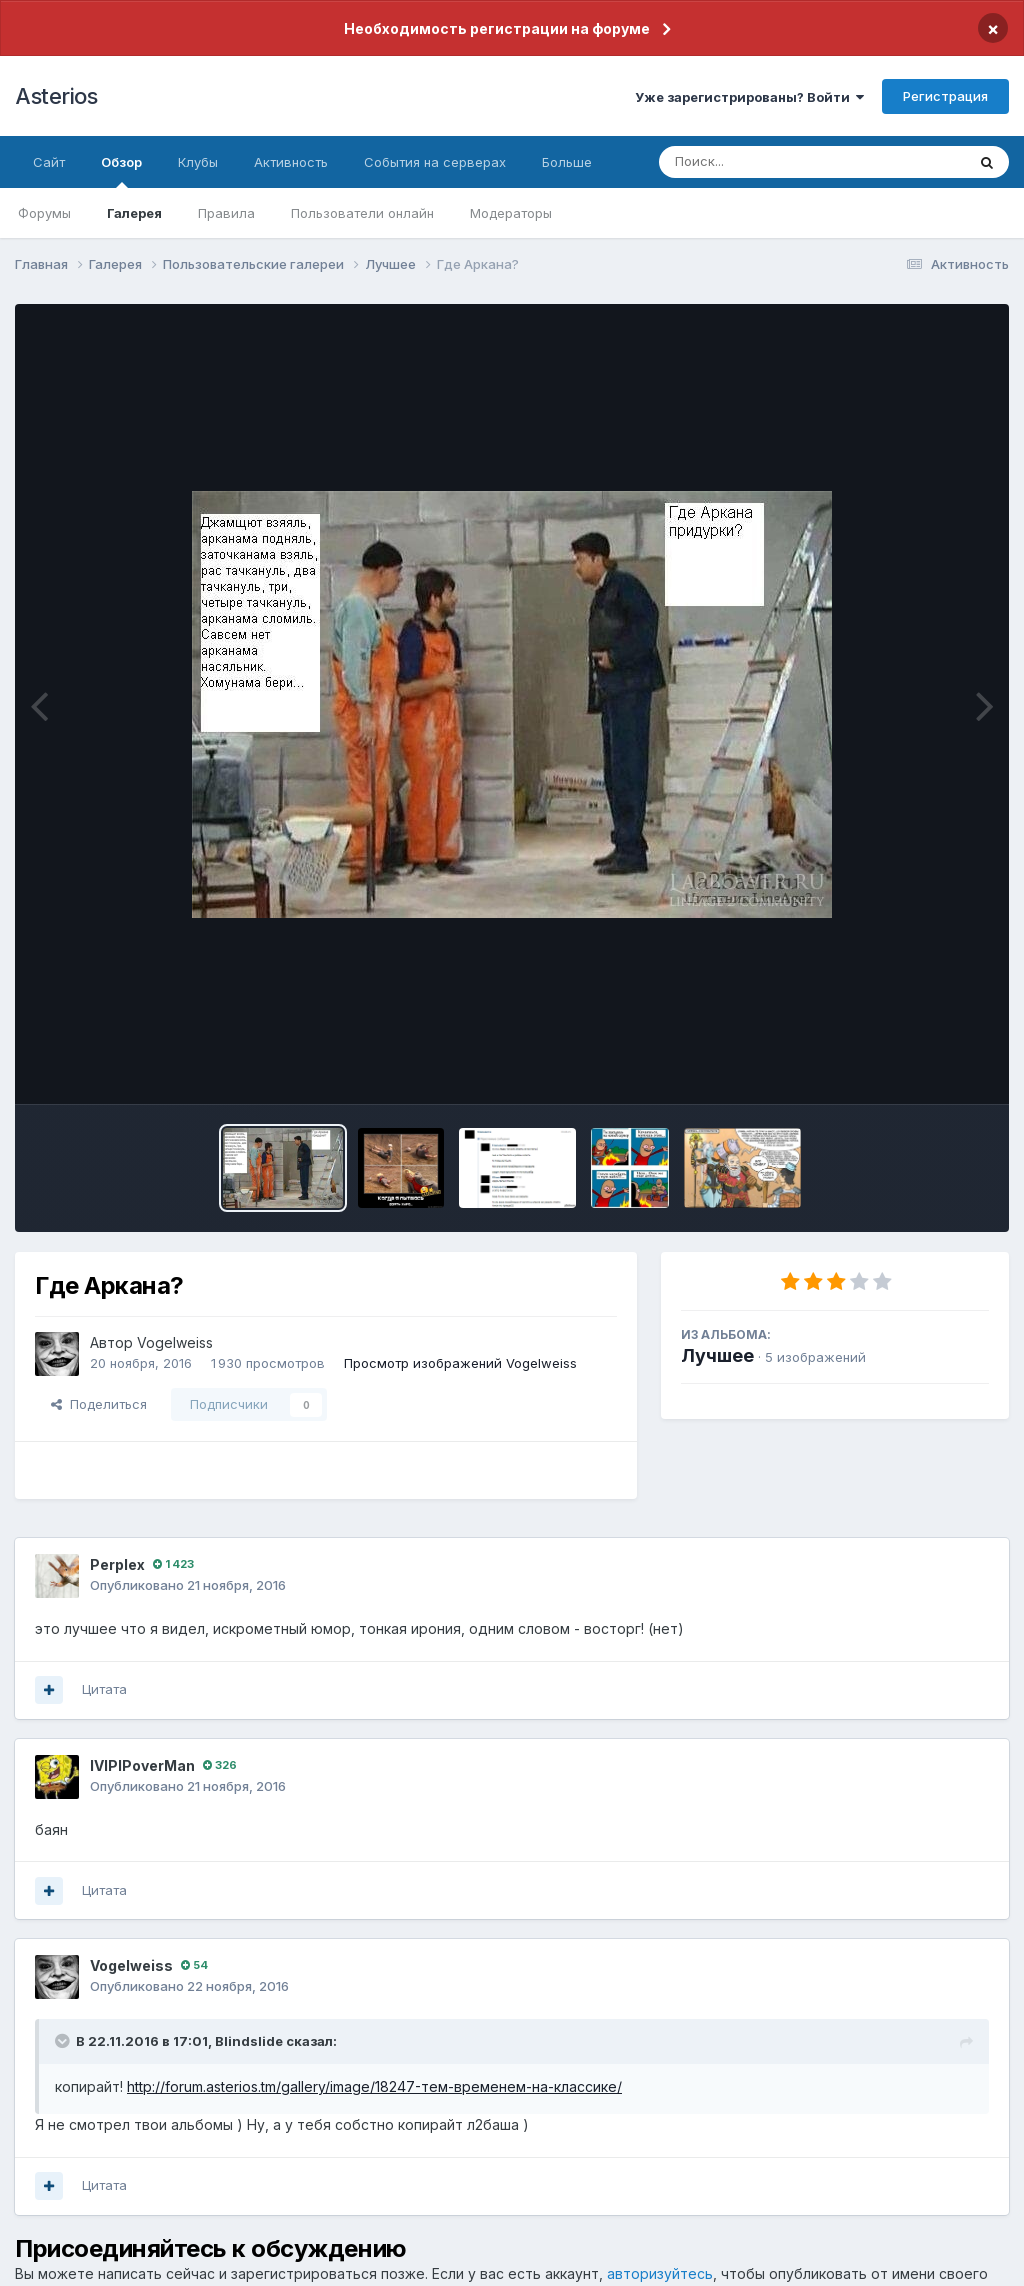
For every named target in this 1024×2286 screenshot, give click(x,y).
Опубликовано (188, 1585)
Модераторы (511, 213)
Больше (567, 162)
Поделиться (99, 1404)
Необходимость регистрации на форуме (497, 28)
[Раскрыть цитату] (64, 2041)
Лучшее (717, 1355)
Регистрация (945, 96)
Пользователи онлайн (362, 213)
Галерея (134, 213)
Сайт (49, 162)
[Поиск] (774, 162)
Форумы (44, 213)
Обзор (121, 171)
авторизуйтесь (660, 2273)
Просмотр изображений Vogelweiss (460, 1363)
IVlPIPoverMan (142, 1765)
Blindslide (249, 2041)
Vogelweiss (175, 1342)
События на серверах (435, 162)
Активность (291, 162)
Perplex (117, 1564)
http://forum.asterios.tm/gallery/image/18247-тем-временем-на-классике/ (374, 2086)
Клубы (198, 162)
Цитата (104, 1689)
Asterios (56, 96)
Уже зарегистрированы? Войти (749, 97)
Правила (226, 213)
